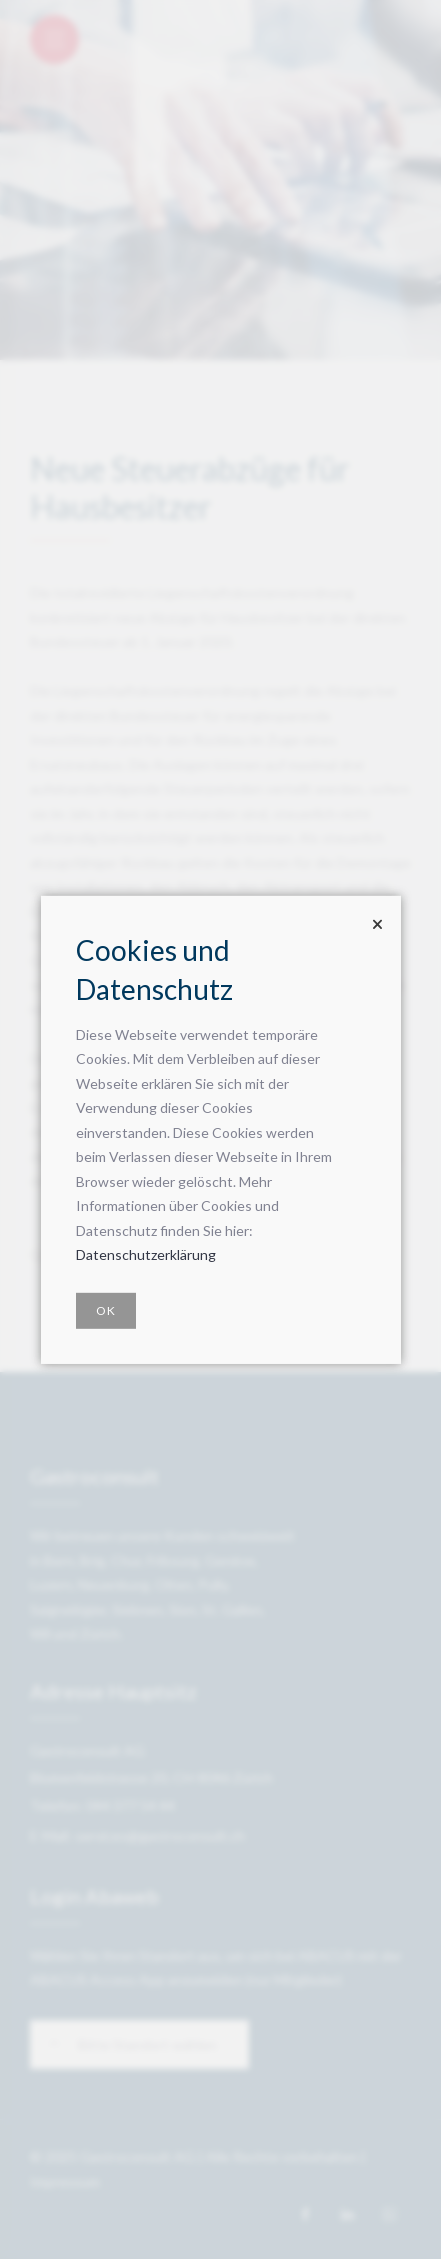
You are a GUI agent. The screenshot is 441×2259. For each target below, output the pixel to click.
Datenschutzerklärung (146, 1254)
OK (106, 1310)
